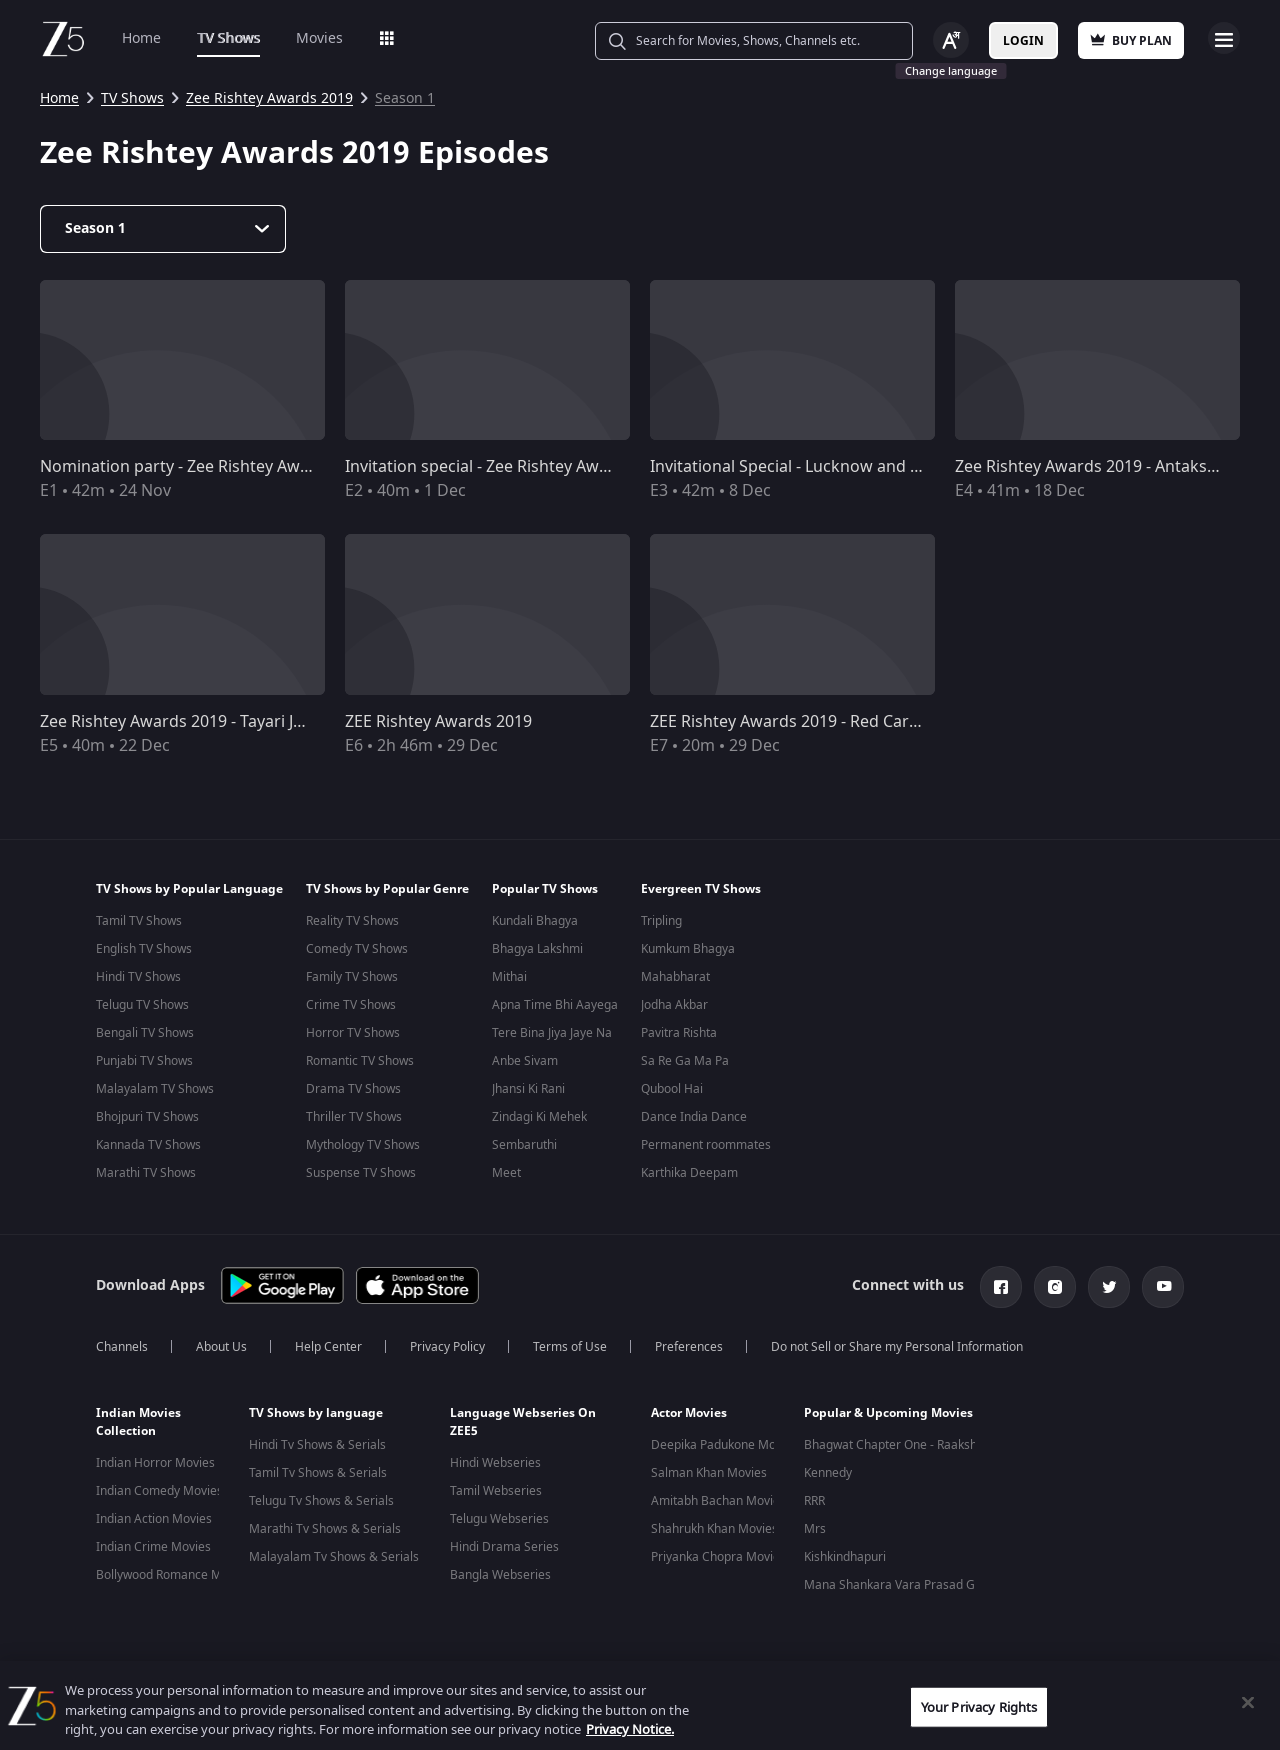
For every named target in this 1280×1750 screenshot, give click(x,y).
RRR (814, 1501)
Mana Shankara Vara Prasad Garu (899, 1585)
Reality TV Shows (352, 921)
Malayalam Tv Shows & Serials (334, 1557)
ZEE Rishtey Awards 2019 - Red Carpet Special (820, 722)
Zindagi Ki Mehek (539, 1117)
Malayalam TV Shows (155, 1089)
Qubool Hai (672, 1089)
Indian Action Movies (154, 1519)
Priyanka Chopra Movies (718, 1557)
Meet (506, 1173)
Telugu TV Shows (142, 1005)
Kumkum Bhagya (688, 949)
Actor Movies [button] (689, 1413)
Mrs (815, 1529)
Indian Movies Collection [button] (138, 1422)
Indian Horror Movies (155, 1463)
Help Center (328, 1347)
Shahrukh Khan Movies (714, 1529)
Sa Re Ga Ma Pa (685, 1061)
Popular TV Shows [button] (545, 889)
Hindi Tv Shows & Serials (317, 1445)
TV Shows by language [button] (316, 1413)
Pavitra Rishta (679, 1033)
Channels (122, 1347)
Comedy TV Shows (357, 949)
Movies (319, 38)
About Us (221, 1347)
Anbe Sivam (525, 1061)
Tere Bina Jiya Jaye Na (552, 1033)
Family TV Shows (352, 977)
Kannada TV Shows (148, 1145)
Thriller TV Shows (354, 1117)
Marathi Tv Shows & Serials (325, 1529)
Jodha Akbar (674, 1005)
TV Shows (228, 38)
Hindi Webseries (495, 1463)
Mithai (509, 977)
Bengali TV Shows (145, 1033)
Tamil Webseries (496, 1491)
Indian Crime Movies (153, 1547)
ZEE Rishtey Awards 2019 (438, 722)
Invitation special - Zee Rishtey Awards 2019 (509, 467)
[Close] (1248, 1702)
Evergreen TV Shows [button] (701, 889)
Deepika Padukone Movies (724, 1445)
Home (141, 38)
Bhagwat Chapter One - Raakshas (897, 1445)
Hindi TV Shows (138, 977)
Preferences (689, 1347)
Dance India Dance (694, 1117)
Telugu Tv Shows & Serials (321, 1501)
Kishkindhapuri (845, 1557)
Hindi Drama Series (504, 1547)
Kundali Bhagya (535, 921)
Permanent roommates (706, 1145)
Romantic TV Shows (360, 1061)
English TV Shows (144, 949)
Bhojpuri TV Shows (147, 1117)
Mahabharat (675, 977)
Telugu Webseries (499, 1519)
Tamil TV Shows (139, 921)
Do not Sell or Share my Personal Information (897, 1347)
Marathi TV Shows (146, 1173)
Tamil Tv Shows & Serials (318, 1473)
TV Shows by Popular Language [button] (189, 889)
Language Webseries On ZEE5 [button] (523, 1422)
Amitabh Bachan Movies (718, 1501)
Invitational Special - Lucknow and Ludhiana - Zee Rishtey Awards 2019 (915, 467)
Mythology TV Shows (363, 1145)
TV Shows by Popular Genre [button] (387, 889)
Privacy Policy (447, 1347)
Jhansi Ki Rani (528, 1089)
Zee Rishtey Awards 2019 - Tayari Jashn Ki (194, 722)
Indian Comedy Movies (159, 1491)
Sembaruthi (524, 1145)
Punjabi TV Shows (144, 1061)
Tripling (661, 921)
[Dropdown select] (163, 229)
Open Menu (1224, 38)
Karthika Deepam (689, 1173)
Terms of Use (570, 1347)
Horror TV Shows (353, 1033)
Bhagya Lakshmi (537, 949)
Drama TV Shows (353, 1089)
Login (1023, 41)
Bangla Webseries (500, 1575)
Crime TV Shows (351, 1005)
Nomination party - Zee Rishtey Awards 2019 (207, 467)
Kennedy (828, 1473)
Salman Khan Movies (709, 1473)
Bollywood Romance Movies (173, 1575)
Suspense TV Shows (361, 1173)
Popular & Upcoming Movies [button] (888, 1413)
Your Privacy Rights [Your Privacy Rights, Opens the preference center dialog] (979, 1706)
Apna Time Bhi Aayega (555, 1005)
